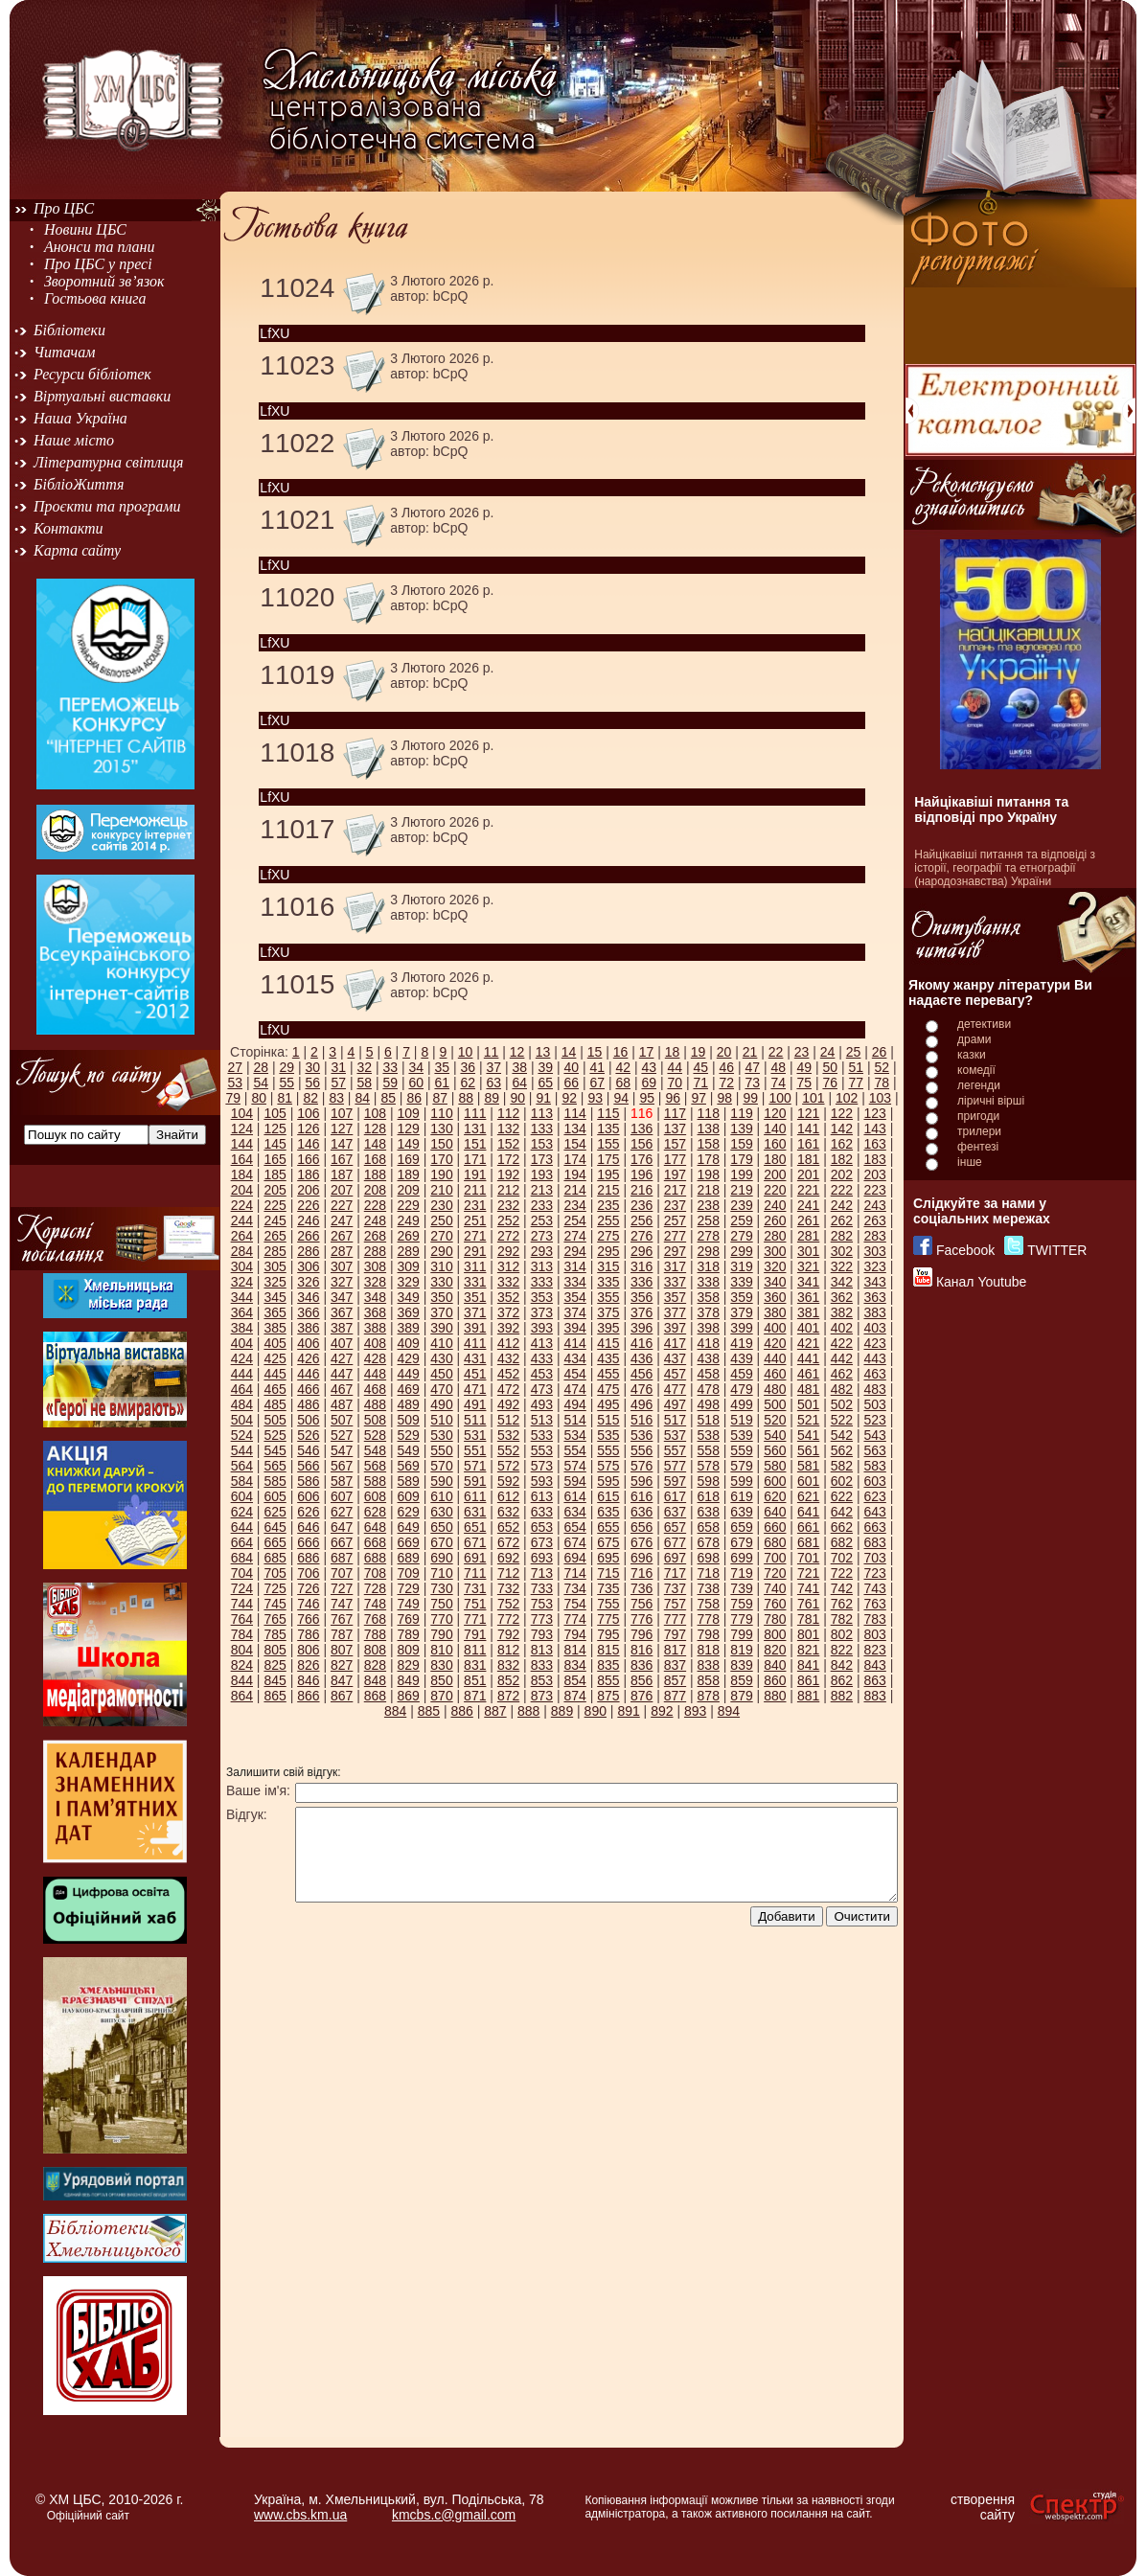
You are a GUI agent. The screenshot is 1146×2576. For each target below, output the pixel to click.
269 (409, 1235)
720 (775, 1573)
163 (874, 1143)
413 (542, 1343)
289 (409, 1251)
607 (342, 1496)
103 (880, 1098)
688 (375, 1557)
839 (741, 1665)
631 (475, 1511)
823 (874, 1649)
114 (574, 1113)
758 (709, 1603)
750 (441, 1603)
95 (646, 1098)
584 (242, 1481)
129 (409, 1128)
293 (542, 1251)
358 (709, 1297)
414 (574, 1343)
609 (409, 1496)
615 (608, 1496)
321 (808, 1266)
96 (672, 1098)
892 (662, 1711)
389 (409, 1327)
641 (808, 1511)
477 (675, 1389)
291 (475, 1251)
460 (775, 1373)
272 (508, 1235)
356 (641, 1297)
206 (308, 1189)
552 (508, 1450)
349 (409, 1297)
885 (429, 1711)
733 (542, 1588)
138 (709, 1128)
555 (608, 1450)
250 (441, 1220)
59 (390, 1082)
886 (461, 1711)
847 (342, 1680)
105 (275, 1113)
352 (508, 1297)
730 (441, 1588)
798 (709, 1634)
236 (641, 1205)
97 (698, 1098)
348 (375, 1297)
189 (409, 1174)
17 (646, 1052)
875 (608, 1695)
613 (542, 1496)
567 (342, 1465)
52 (881, 1067)
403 (874, 1327)
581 (808, 1465)
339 (741, 1281)
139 (741, 1128)
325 (275, 1281)
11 (491, 1052)
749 (409, 1603)
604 (242, 1496)
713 (542, 1573)
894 (729, 1711)
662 (842, 1527)
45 (700, 1067)
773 (542, 1619)
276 (641, 1235)
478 (709, 1389)
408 (375, 1343)
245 (275, 1220)
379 (741, 1312)
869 (409, 1695)
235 (608, 1205)
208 (375, 1189)
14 (569, 1052)
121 (808, 1113)
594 (574, 1481)
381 (808, 1312)
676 (641, 1542)
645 (275, 1527)
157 (675, 1143)
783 (874, 1619)
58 (364, 1082)
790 (441, 1634)
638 (709, 1511)
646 (308, 1527)
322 (842, 1266)
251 (475, 1220)
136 (641, 1128)
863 (874, 1680)
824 (242, 1665)
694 (574, 1557)
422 (842, 1343)
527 (342, 1435)
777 (675, 1619)
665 (275, 1542)
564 (242, 1465)
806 (308, 1649)
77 (855, 1082)
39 (545, 1067)
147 (342, 1143)
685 (275, 1557)
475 (608, 1389)
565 (275, 1465)
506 (308, 1419)
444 (242, 1373)
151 (475, 1143)
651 (475, 1527)
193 (542, 1174)
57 (338, 1082)
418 (709, 1343)
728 (375, 1588)
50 (829, 1067)
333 (542, 1281)
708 (375, 1573)
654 (574, 1527)
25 (853, 1052)
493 (542, 1404)
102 (847, 1098)
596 (641, 1481)
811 (475, 1649)
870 (441, 1695)
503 (874, 1404)
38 (519, 1067)
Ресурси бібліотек (92, 374)
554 (574, 1450)
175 (608, 1159)
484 (242, 1404)
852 (508, 1680)
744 (242, 1603)
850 (441, 1680)
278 (709, 1235)
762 (842, 1603)
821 (808, 1649)
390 (441, 1327)
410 (441, 1343)
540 (775, 1435)
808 (375, 1649)
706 (308, 1573)
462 (842, 1373)
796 (641, 1634)
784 (242, 1634)
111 (475, 1113)
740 (775, 1588)
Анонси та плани (99, 247)
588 (375, 1481)
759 (741, 1603)
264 (242, 1235)
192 (508, 1174)
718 (709, 1573)
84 (362, 1098)
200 (775, 1174)
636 (641, 1511)
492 (508, 1404)
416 (641, 1343)
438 (709, 1358)
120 (775, 1113)
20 (724, 1052)
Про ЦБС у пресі (98, 264)
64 (519, 1082)
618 (709, 1496)
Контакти (68, 528)
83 (336, 1098)
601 (808, 1481)
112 (508, 1113)
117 (675, 1113)
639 (741, 1511)
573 (542, 1465)
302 (842, 1251)
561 (808, 1450)
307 (342, 1266)
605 (275, 1496)
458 (709, 1373)
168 (375, 1159)
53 (234, 1082)
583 (874, 1465)
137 (675, 1128)
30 (312, 1067)
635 (608, 1511)
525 (275, 1435)
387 (342, 1327)
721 (808, 1573)
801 (808, 1634)
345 (275, 1297)
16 (621, 1052)
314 (574, 1266)
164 (242, 1159)
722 (842, 1573)
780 (775, 1619)
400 (775, 1327)
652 (508, 1527)
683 (874, 1542)
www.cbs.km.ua (300, 2514)
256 (641, 1220)
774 (574, 1619)
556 (641, 1450)
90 (517, 1098)
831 (475, 1665)
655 (608, 1527)
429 (409, 1358)
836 (641, 1665)
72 (726, 1082)
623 (874, 1496)
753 (542, 1603)
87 (439, 1098)
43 (648, 1067)
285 (275, 1251)
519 (741, 1419)
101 (813, 1098)
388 (375, 1327)
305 (275, 1266)
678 (709, 1542)
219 (741, 1189)
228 (375, 1205)
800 (775, 1634)
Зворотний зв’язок (104, 281)
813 (542, 1649)
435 (608, 1358)
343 (874, 1281)
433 (542, 1358)
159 (741, 1143)
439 (741, 1358)
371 (475, 1312)
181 (808, 1159)
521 (808, 1419)
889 (562, 1711)
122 (842, 1113)
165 (275, 1159)
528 (375, 1435)
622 (842, 1496)
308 (375, 1266)
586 (308, 1481)
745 (275, 1603)
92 (569, 1098)
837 (675, 1665)
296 (641, 1251)
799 (741, 1634)
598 (709, 1481)
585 (275, 1481)
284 (242, 1251)
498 (709, 1404)
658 (709, 1527)
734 (574, 1588)
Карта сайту (77, 550)
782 (842, 1619)
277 (675, 1235)
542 (842, 1435)
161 (808, 1143)
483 (874, 1389)
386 (308, 1327)
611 (475, 1496)
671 (475, 1542)
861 (808, 1680)
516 (641, 1419)
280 (775, 1235)
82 (310, 1098)
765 (275, 1619)
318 (709, 1266)
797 (675, 1634)
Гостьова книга (95, 298)
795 (608, 1634)
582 (842, 1465)
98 (724, 1098)
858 (709, 1680)
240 (775, 1205)
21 (750, 1052)
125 (275, 1128)
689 (409, 1557)
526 (308, 1435)
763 (874, 1603)
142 (842, 1128)
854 (574, 1680)
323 (874, 1266)
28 (260, 1067)
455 (608, 1373)
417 (675, 1343)
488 (375, 1404)
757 (675, 1603)
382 (842, 1312)
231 (475, 1205)
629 (409, 1511)
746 (308, 1603)
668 (375, 1542)
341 (808, 1281)
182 (842, 1159)
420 (775, 1343)
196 (641, 1174)
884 (395, 1711)
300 (775, 1251)
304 (242, 1266)
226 (308, 1205)
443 (874, 1358)
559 (741, 1450)
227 (342, 1205)
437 (675, 1358)
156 (641, 1143)
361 (808, 1297)
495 (608, 1404)
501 (808, 1404)
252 (508, 1220)
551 (475, 1450)
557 (675, 1450)
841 (808, 1665)
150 (441, 1143)
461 (808, 1373)
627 (342, 1511)
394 (574, 1327)
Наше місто (74, 440)
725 (275, 1588)
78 (881, 1082)
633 (542, 1511)
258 (709, 1220)
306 (308, 1266)
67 (597, 1082)
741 (808, 1588)
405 (275, 1343)
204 (242, 1189)
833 (542, 1665)
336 (641, 1281)
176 (641, 1159)
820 (775, 1649)
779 (741, 1619)
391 (475, 1327)
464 (242, 1389)
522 (842, 1419)
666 (308, 1542)
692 (508, 1557)
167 (342, 1159)
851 (475, 1680)
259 (741, 1220)
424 (242, 1358)
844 (242, 1680)
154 (574, 1143)
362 (842, 1297)
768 (375, 1619)
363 (874, 1297)
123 (874, 1113)
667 (342, 1542)
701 (808, 1557)
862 (842, 1680)
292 (508, 1251)
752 (508, 1603)
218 (709, 1189)
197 (675, 1174)
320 (775, 1266)
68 (622, 1082)
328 (375, 1281)
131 (475, 1128)
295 (608, 1251)
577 (675, 1465)
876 (641, 1695)
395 (608, 1327)
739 (741, 1588)
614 (574, 1496)
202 (842, 1174)
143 (874, 1128)
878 (709, 1695)
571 (475, 1465)
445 (275, 1373)
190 (441, 1174)
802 (842, 1634)
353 (542, 1297)
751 (475, 1603)
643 (874, 1511)
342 (842, 1281)
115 (608, 1113)
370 (441, 1312)
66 (571, 1082)
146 (308, 1143)
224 (242, 1205)
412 (508, 1343)
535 (608, 1435)
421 (808, 1343)
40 (571, 1067)
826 (308, 1665)
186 (308, 1174)
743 (874, 1588)
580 (775, 1465)
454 (574, 1373)
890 (595, 1711)
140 (775, 1128)
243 (874, 1205)
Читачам (64, 352)
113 (542, 1113)
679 (741, 1542)
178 (709, 1159)
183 (874, 1159)
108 (375, 1113)
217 (675, 1189)
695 (608, 1557)
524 (242, 1435)
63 (493, 1082)
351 (475, 1297)
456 (641, 1373)
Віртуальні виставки (102, 396)
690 (441, 1557)
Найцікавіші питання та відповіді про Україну (991, 809)
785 (275, 1634)
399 (741, 1327)
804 (242, 1649)
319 (741, 1266)
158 (709, 1143)
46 (726, 1067)
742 (842, 1588)
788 (375, 1634)
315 (608, 1266)
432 (508, 1358)
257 (675, 1220)
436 (641, 1358)
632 (508, 1511)
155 (608, 1143)
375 (608, 1312)
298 (709, 1251)
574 (574, 1465)
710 (441, 1573)
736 (641, 1588)
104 (242, 1113)
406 (308, 1343)
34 (416, 1067)
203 (874, 1174)
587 (342, 1481)
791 (475, 1634)
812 (508, 1649)
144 (242, 1143)
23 (802, 1052)
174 (574, 1159)
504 (242, 1419)
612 (508, 1496)
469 (409, 1389)
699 (741, 1557)
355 (608, 1297)
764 (242, 1619)
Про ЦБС (64, 208)
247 (342, 1220)
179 (741, 1159)
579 (741, 1465)
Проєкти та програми (107, 506)
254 (574, 1220)
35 (441, 1067)
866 (308, 1695)
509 (409, 1419)
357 (675, 1297)
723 (874, 1573)
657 (675, 1527)
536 (641, 1435)
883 (874, 1695)
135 (608, 1128)
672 (508, 1542)
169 (409, 1159)
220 (775, 1189)
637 (675, 1511)
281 (808, 1235)
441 (808, 1358)
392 (508, 1327)
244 (242, 1220)
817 (675, 1649)
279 (741, 1235)
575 (608, 1465)
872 (508, 1695)
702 (842, 1557)
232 (508, 1205)
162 (842, 1143)
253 (542, 1220)
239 (741, 1205)
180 (775, 1159)
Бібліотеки (69, 330)
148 (375, 1143)
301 (808, 1251)
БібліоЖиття (79, 484)
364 (242, 1312)
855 (608, 1680)
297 (675, 1251)
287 (342, 1251)
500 (775, 1404)
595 (608, 1481)
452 (508, 1373)
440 (775, 1358)
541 (808, 1435)
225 (275, 1205)
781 (808, 1619)
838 (709, 1665)
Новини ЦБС (85, 229)
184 (242, 1174)
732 (508, 1588)
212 (508, 1189)
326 (308, 1281)
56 (312, 1082)
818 (709, 1649)
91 (543, 1098)
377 (675, 1312)
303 (874, 1251)
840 (775, 1665)
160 (775, 1143)
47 (752, 1067)
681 (808, 1542)
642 (842, 1511)
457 (675, 1373)
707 (342, 1573)
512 (508, 1419)
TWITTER (1057, 1250)
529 (409, 1435)
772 (508, 1619)
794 (574, 1634)
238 (709, 1205)
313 (542, 1266)
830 (441, 1665)
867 (342, 1695)
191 (475, 1174)
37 (493, 1067)
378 (709, 1312)
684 (242, 1557)
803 (874, 1634)
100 (779, 1098)
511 (475, 1419)
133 (542, 1128)
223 (874, 1189)
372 (508, 1312)
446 (308, 1373)
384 (242, 1327)
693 (542, 1557)
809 (409, 1649)
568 (375, 1465)
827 (342, 1665)
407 (342, 1343)
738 (709, 1588)
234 (574, 1205)
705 (275, 1573)
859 (741, 1680)
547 (342, 1450)
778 (709, 1619)
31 (338, 1067)
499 (741, 1404)
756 (641, 1603)
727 (342, 1588)
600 (775, 1481)
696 (641, 1557)
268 (375, 1235)
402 (842, 1327)
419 (741, 1343)
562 (842, 1450)
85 (388, 1098)
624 (242, 1511)
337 (675, 1281)
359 (741, 1297)
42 (622, 1067)
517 (675, 1419)
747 (342, 1603)
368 (375, 1312)
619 (741, 1496)
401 (808, 1327)
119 (741, 1113)
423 (874, 1343)
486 (308, 1404)
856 (641, 1680)
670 (441, 1542)
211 (475, 1189)
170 (441, 1159)
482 (842, 1389)
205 (275, 1189)
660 (775, 1527)
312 (508, 1266)
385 (275, 1327)
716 (641, 1573)
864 (242, 1695)
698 (709, 1557)
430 (441, 1358)
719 (741, 1573)
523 (874, 1419)
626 (308, 1511)
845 (275, 1680)
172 (508, 1159)
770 (441, 1619)
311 (475, 1266)
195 (608, 1174)
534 (574, 1435)
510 (441, 1419)
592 (508, 1481)
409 (409, 1343)
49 (804, 1067)
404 (242, 1343)
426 (308, 1358)
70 (674, 1082)
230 (441, 1205)
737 (675, 1588)
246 (308, 1220)
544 (242, 1450)
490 (441, 1404)
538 (709, 1435)
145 (275, 1143)
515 (608, 1419)
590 (441, 1481)
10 (465, 1052)
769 (409, 1619)
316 (641, 1266)
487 (342, 1404)
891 (628, 1711)
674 (574, 1542)
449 (409, 1373)
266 (308, 1235)
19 (698, 1052)
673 (542, 1542)
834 (574, 1665)
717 (675, 1573)
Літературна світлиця (108, 462)
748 (375, 1603)
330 (441, 1281)
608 (375, 1496)
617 (675, 1496)
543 (874, 1435)
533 (542, 1435)
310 (441, 1266)
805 (275, 1649)
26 (879, 1052)
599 (741, 1481)
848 (375, 1680)
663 (874, 1527)
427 (342, 1358)
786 (308, 1634)
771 (475, 1619)
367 (342, 1312)
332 (508, 1281)
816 (641, 1649)
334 (574, 1281)
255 (608, 1220)
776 (641, 1619)
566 (308, 1465)
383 (874, 1312)
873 (542, 1695)
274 (574, 1235)
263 (874, 1220)
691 (475, 1557)
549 (409, 1450)
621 (808, 1496)
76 (829, 1082)
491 (475, 1404)
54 (260, 1082)
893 (695, 1711)
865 (275, 1695)
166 (308, 1159)
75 (804, 1082)
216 (641, 1189)
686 (308, 1557)
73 (752, 1082)
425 (275, 1358)
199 (741, 1174)
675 (608, 1542)
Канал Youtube (981, 1281)
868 (375, 1695)
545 (275, 1450)
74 (778, 1082)
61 (441, 1082)
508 (375, 1419)
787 (342, 1634)
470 (441, 1389)
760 (775, 1603)
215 (608, 1189)
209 (409, 1189)
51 (855, 1067)
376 (641, 1312)
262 (842, 1220)
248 (375, 1220)
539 (741, 1435)
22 (776, 1052)
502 (842, 1404)
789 (409, 1634)
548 (375, 1450)
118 (709, 1113)
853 (542, 1680)
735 (608, 1588)
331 (475, 1281)
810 (441, 1649)
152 (508, 1143)
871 (475, 1695)
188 (375, 1174)
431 (475, 1358)
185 (275, 1174)
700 (775, 1557)
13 (543, 1052)
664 (242, 1542)
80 (258, 1098)
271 (475, 1235)
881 (808, 1695)
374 (574, 1312)
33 (390, 1067)
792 (508, 1634)
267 (342, 1235)
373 (542, 1312)
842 (842, 1665)
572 (508, 1465)
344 (242, 1297)
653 (542, 1527)
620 (775, 1496)
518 (709, 1419)
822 (842, 1649)
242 (842, 1205)
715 (608, 1573)
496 (641, 1404)
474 (574, 1389)
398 (709, 1327)
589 (409, 1481)
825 (275, 1665)
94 (621, 1098)
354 (574, 1297)
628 (375, 1511)
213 (542, 1189)
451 (475, 1373)
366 (308, 1312)
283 (874, 1235)
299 (741, 1251)
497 (675, 1404)
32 (364, 1067)
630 (441, 1511)
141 (808, 1128)
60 (416, 1082)
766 (308, 1619)
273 (542, 1235)
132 (508, 1128)
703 (874, 1557)
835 (608, 1665)
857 (675, 1680)
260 (775, 1220)
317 (675, 1266)
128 (375, 1128)
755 (608, 1603)
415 (608, 1343)
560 (775, 1450)
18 (672, 1052)
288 (375, 1251)
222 (842, 1189)
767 (342, 1619)
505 (275, 1419)
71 (700, 1082)
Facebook (965, 1250)
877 (675, 1695)
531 (475, 1435)
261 (808, 1220)
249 (409, 1220)
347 (342, 1297)
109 (409, 1113)
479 (741, 1389)
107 (342, 1113)
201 (808, 1174)
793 (542, 1634)
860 (775, 1680)
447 (342, 1373)
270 (441, 1235)
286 (308, 1251)
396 (641, 1327)
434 (574, 1358)
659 (741, 1527)
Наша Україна (80, 418)
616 (641, 1496)
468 (375, 1389)
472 (508, 1389)
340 (775, 1281)
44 (674, 1067)
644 (242, 1527)
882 (842, 1695)
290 (441, 1251)
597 (675, 1481)
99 (750, 1098)
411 (475, 1343)
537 (675, 1435)
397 (675, 1327)
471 (475, 1389)
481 (808, 1389)
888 (528, 1711)
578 (709, 1465)
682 (842, 1542)
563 (874, 1450)
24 (828, 1052)
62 (467, 1082)
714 (574, 1573)
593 (542, 1481)
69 (648, 1082)
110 (441, 1113)
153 (542, 1143)
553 (542, 1450)
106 (308, 1113)
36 (467, 1067)
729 (409, 1588)
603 (874, 1481)
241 (808, 1205)
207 (342, 1189)
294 (574, 1251)
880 (775, 1695)
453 (542, 1373)
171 (475, 1159)
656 (641, 1527)
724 (242, 1588)
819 (741, 1649)
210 (441, 1189)
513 (542, 1419)
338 (709, 1281)
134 (574, 1128)
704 (242, 1573)
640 (775, 1511)
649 (409, 1527)
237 (675, 1205)
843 (874, 1665)
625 (275, 1511)
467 (342, 1389)
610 (441, 1496)
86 (414, 1098)
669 (409, 1542)
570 (441, 1465)
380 (775, 1312)
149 (409, 1143)
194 (574, 1174)
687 (342, 1557)
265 (275, 1235)
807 (342, 1649)
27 (234, 1067)
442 (842, 1358)
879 (741, 1695)
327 (342, 1281)
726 (308, 1588)
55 (286, 1082)
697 (675, 1557)
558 (709, 1450)
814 (574, 1649)
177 (675, 1159)
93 (595, 1098)
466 (308, 1389)
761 (808, 1603)
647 (342, 1527)
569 (409, 1465)
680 (775, 1542)
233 (542, 1205)
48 (778, 1067)
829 (409, 1665)
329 (409, 1281)
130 (441, 1128)
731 (475, 1588)
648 (375, 1527)
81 (284, 1098)
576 (641, 1465)
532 (508, 1435)
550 (441, 1450)
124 (242, 1128)
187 (342, 1174)
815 (608, 1649)
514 (574, 1419)
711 (475, 1573)
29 (286, 1067)
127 (342, 1128)
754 (574, 1603)
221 (808, 1189)
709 (409, 1573)
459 (741, 1373)
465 (275, 1389)
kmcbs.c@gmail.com (454, 2514)
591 (475, 1481)
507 (342, 1419)
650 (441, 1527)
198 (709, 1174)
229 (409, 1205)
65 (545, 1082)
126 (308, 1128)
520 (775, 1419)
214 (574, 1189)
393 (542, 1327)
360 (775, 1297)
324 (242, 1281)
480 (775, 1389)
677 (675, 1542)
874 (574, 1695)
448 (375, 1373)
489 (409, 1404)
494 (574, 1404)
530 (441, 1435)
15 (595, 1052)
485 (275, 1404)
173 (542, 1159)
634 (574, 1511)
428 (375, 1358)
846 (308, 1680)
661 (808, 1527)
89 (491, 1098)
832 (508, 1665)
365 (275, 1312)
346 (308, 1297)
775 (608, 1619)
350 (441, 1297)
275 (608, 1235)
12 (517, 1052)
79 (233, 1098)
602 (842, 1481)
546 (308, 1450)
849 (409, 1680)
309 (409, 1266)
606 (308, 1496)
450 (441, 1373)
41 (597, 1067)
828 (375, 1665)
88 (465, 1098)
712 (508, 1573)
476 (641, 1389)
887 (495, 1711)
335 (608, 1281)
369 (409, 1312)
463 (874, 1373)
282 (842, 1235)
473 (542, 1389)
